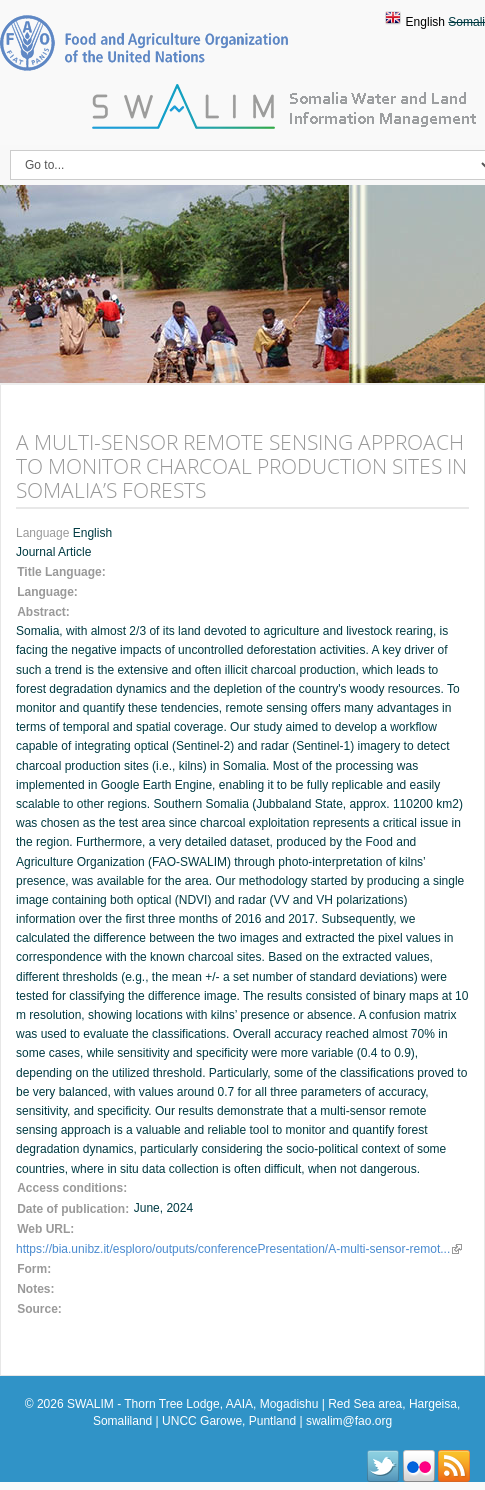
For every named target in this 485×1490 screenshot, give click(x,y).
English (425, 22)
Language (44, 533)
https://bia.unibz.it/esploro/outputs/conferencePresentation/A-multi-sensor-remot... (239, 1249)
